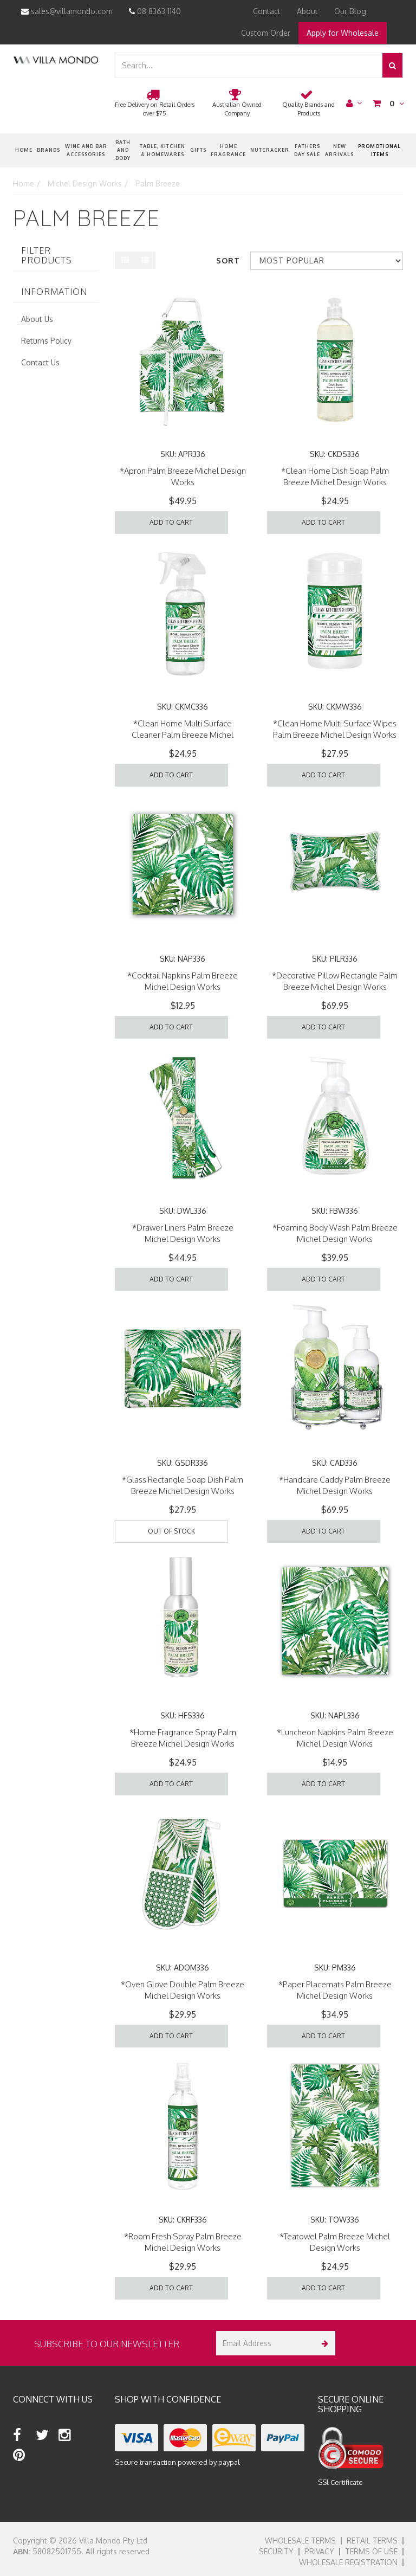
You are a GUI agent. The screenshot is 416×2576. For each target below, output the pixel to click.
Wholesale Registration (348, 2562)
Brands (48, 150)
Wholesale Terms (300, 2540)
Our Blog (350, 11)
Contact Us (40, 362)
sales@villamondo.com (67, 11)
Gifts (198, 150)
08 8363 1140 (155, 11)
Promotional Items (379, 150)
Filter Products (46, 255)
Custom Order (265, 32)
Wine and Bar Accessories (86, 150)
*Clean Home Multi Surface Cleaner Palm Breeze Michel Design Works (182, 734)
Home (23, 150)
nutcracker (269, 150)
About (307, 11)
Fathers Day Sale (307, 150)
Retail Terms (372, 2540)
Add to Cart (171, 522)
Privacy (319, 2551)
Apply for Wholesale (343, 32)
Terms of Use (371, 2551)
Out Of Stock (171, 1531)
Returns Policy (46, 340)
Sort (228, 260)
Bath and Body (123, 150)
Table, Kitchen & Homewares (162, 150)
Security (276, 2551)
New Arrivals (339, 150)
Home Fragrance (228, 150)
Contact (267, 11)
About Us (37, 319)
